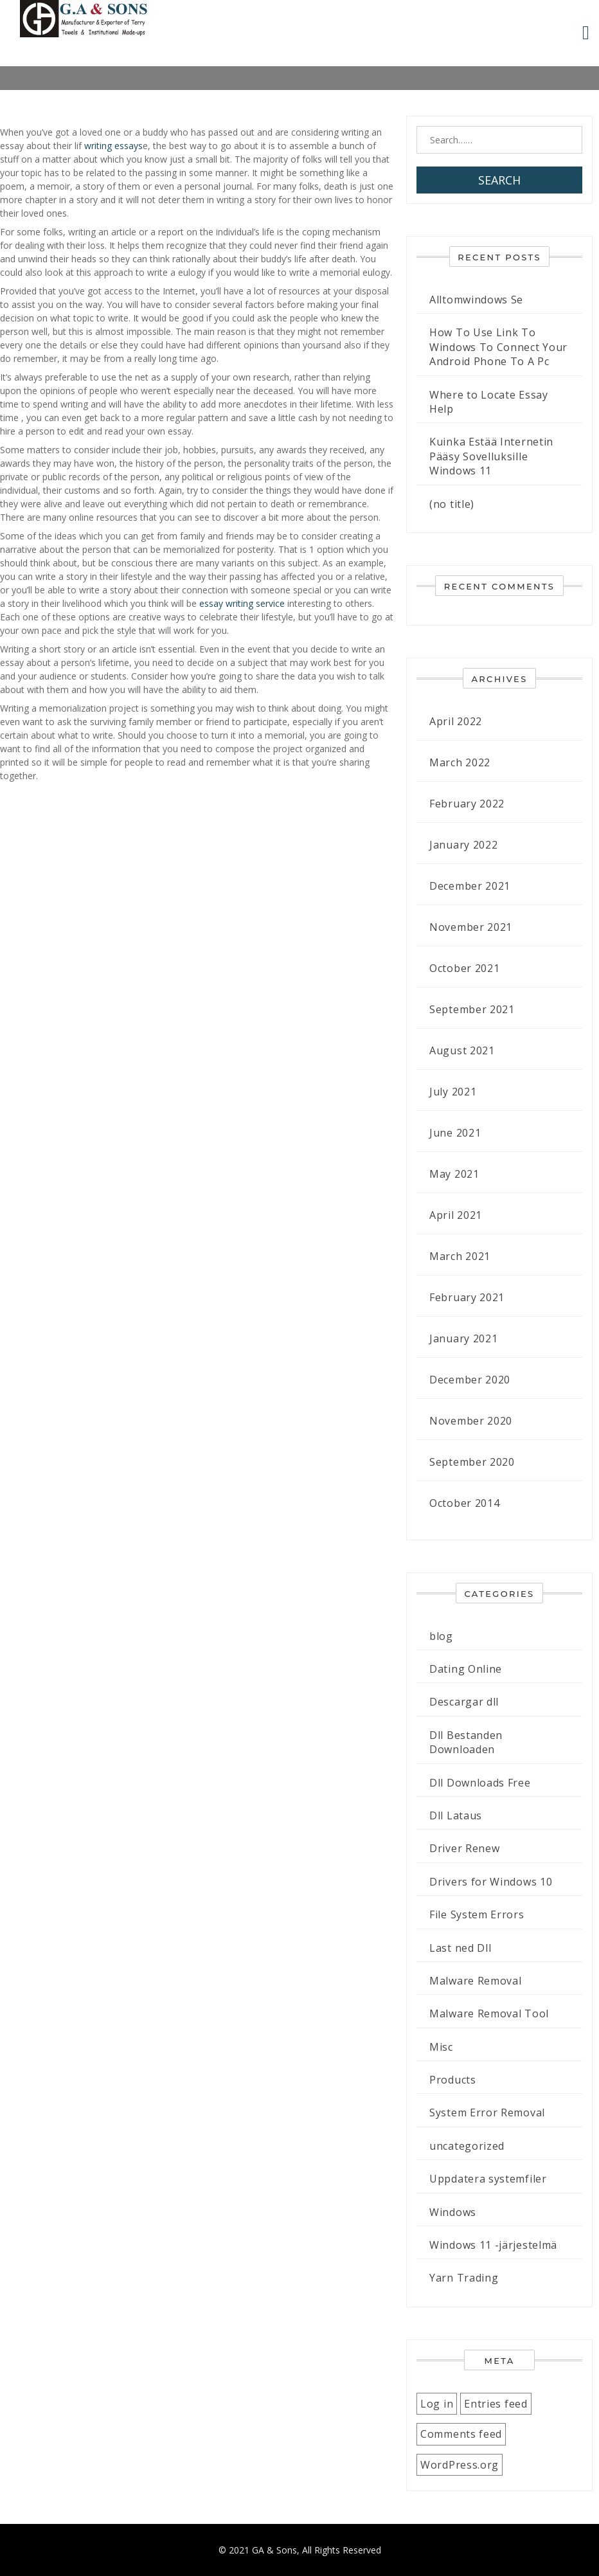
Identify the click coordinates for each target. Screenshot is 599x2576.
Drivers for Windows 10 (490, 1882)
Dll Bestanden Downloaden (466, 1742)
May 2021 (454, 1174)
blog (441, 1636)
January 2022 (463, 845)
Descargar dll (464, 1702)
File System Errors (476, 1914)
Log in (436, 2404)
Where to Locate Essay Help (488, 402)
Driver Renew (464, 1848)
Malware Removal (475, 1981)
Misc (441, 2047)
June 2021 (455, 1133)
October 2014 (464, 1503)
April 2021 (455, 1215)
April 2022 (455, 721)
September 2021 (472, 1009)
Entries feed (495, 2404)
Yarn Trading (463, 2278)
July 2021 (452, 1092)
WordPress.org (459, 2465)
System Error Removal (487, 2112)
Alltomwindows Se (476, 300)
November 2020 (470, 1421)
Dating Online (465, 1669)
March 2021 (459, 1256)
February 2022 (467, 804)
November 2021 (470, 927)
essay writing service (242, 603)
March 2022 (459, 762)
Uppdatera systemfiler (488, 2179)
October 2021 (464, 968)
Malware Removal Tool (489, 2013)
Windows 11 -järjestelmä (493, 2245)
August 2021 (462, 1050)
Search (499, 180)
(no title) (451, 504)
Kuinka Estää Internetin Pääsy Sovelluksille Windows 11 (491, 456)
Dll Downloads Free (480, 1783)
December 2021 (469, 886)
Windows (452, 2212)
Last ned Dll (460, 1948)
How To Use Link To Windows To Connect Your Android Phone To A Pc (498, 346)
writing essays (113, 146)
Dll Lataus (455, 1815)
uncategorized (467, 2146)
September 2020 (472, 1462)
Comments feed (461, 2434)
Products (452, 2080)
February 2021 (467, 1297)
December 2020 (469, 1380)
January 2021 (463, 1338)
